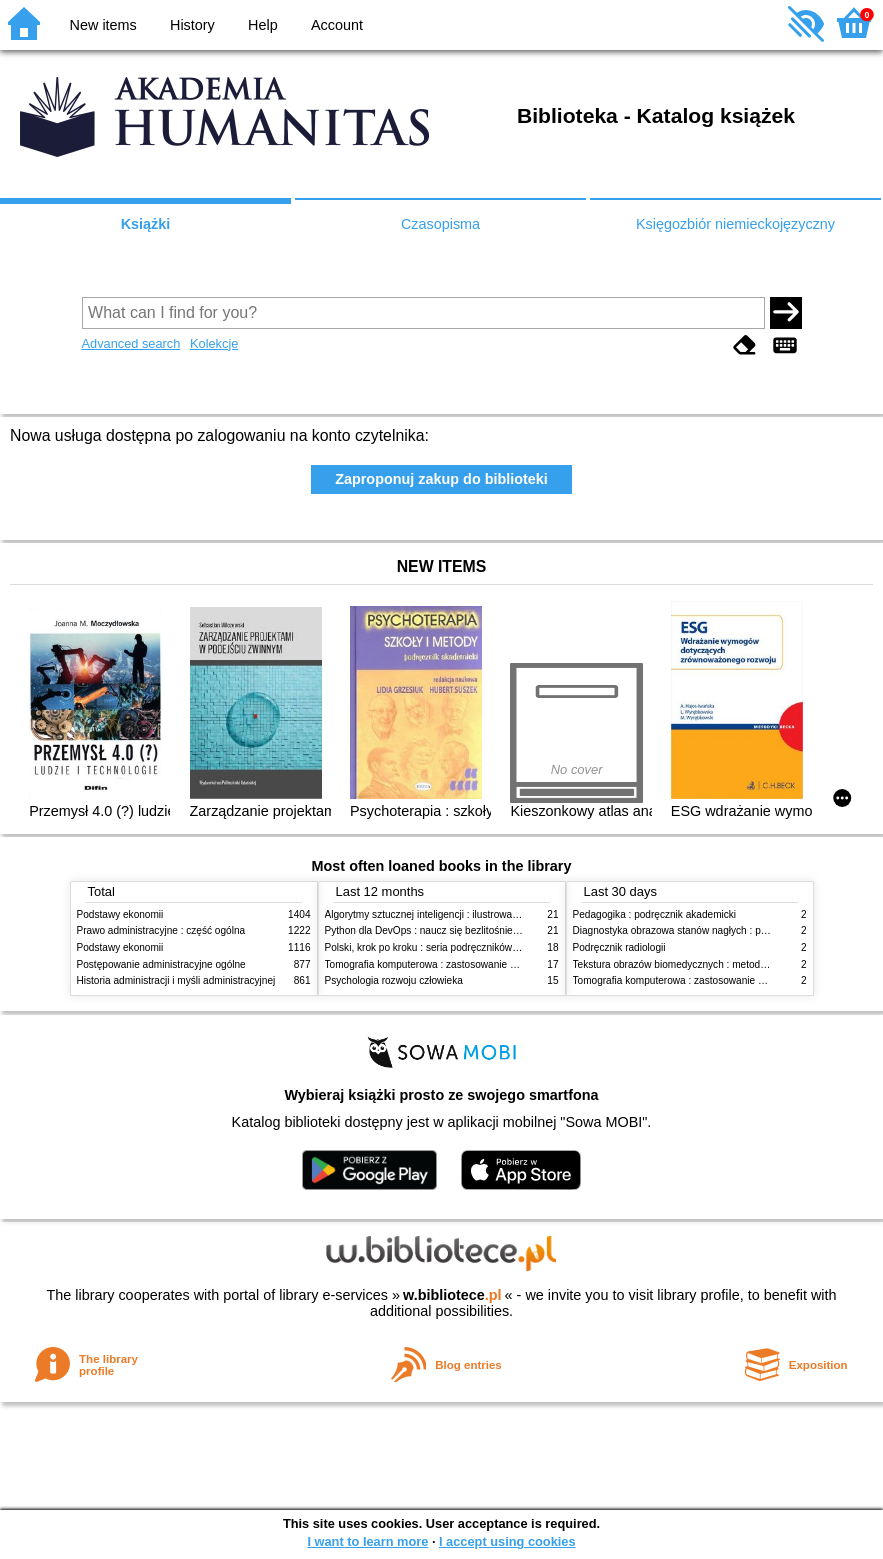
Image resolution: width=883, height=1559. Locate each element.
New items (103, 25)
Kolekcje (214, 343)
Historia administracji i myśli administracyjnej (176, 980)
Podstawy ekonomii (120, 914)
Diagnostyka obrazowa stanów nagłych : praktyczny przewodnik (715, 930)
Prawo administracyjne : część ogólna (161, 930)
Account (337, 25)
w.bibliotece (452, 1295)
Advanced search (131, 343)
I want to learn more (367, 1541)
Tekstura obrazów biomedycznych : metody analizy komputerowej (719, 964)
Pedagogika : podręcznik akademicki (655, 914)
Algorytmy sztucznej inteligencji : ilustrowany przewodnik (451, 914)
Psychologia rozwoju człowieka (394, 980)
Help (263, 25)
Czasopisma (440, 224)
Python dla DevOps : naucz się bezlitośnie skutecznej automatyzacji (476, 930)
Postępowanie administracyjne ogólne (161, 964)
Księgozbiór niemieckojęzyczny (735, 224)
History (192, 25)
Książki (146, 224)
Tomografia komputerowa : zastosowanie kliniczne (437, 964)
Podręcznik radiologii (619, 947)
